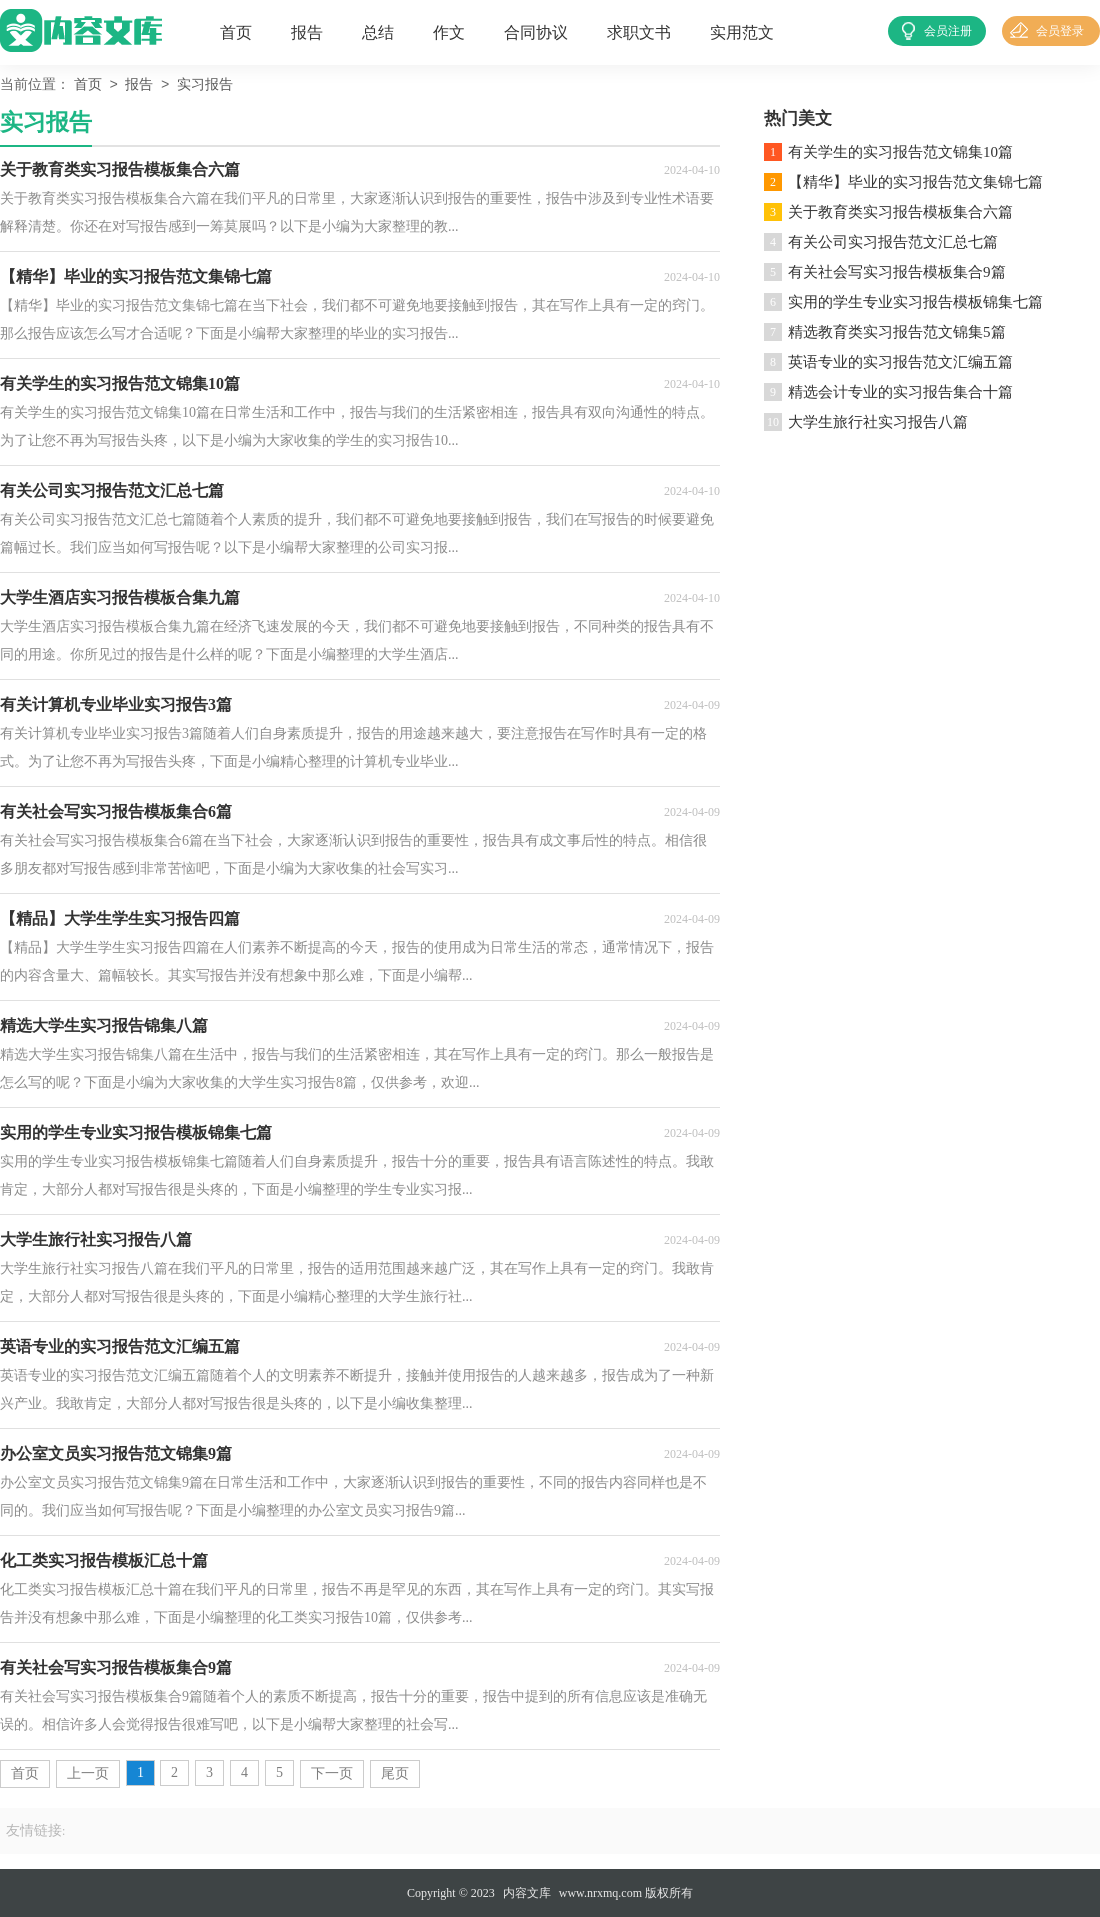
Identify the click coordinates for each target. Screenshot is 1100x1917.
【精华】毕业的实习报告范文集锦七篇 (915, 182)
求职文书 (639, 32)
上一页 (88, 1773)
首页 (236, 32)
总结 (378, 32)
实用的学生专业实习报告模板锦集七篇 (915, 302)
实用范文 (742, 32)
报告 (307, 32)
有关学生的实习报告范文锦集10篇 (900, 152)
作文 (449, 32)
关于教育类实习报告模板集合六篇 (900, 212)
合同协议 (536, 32)
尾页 (395, 1773)
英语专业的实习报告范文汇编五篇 (900, 362)
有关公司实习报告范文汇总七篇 (893, 242)
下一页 (332, 1773)
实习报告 (205, 85)
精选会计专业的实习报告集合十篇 (900, 392)
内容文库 (527, 1893)
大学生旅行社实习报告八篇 (878, 422)
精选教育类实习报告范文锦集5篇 (897, 332)
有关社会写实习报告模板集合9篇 (897, 272)
